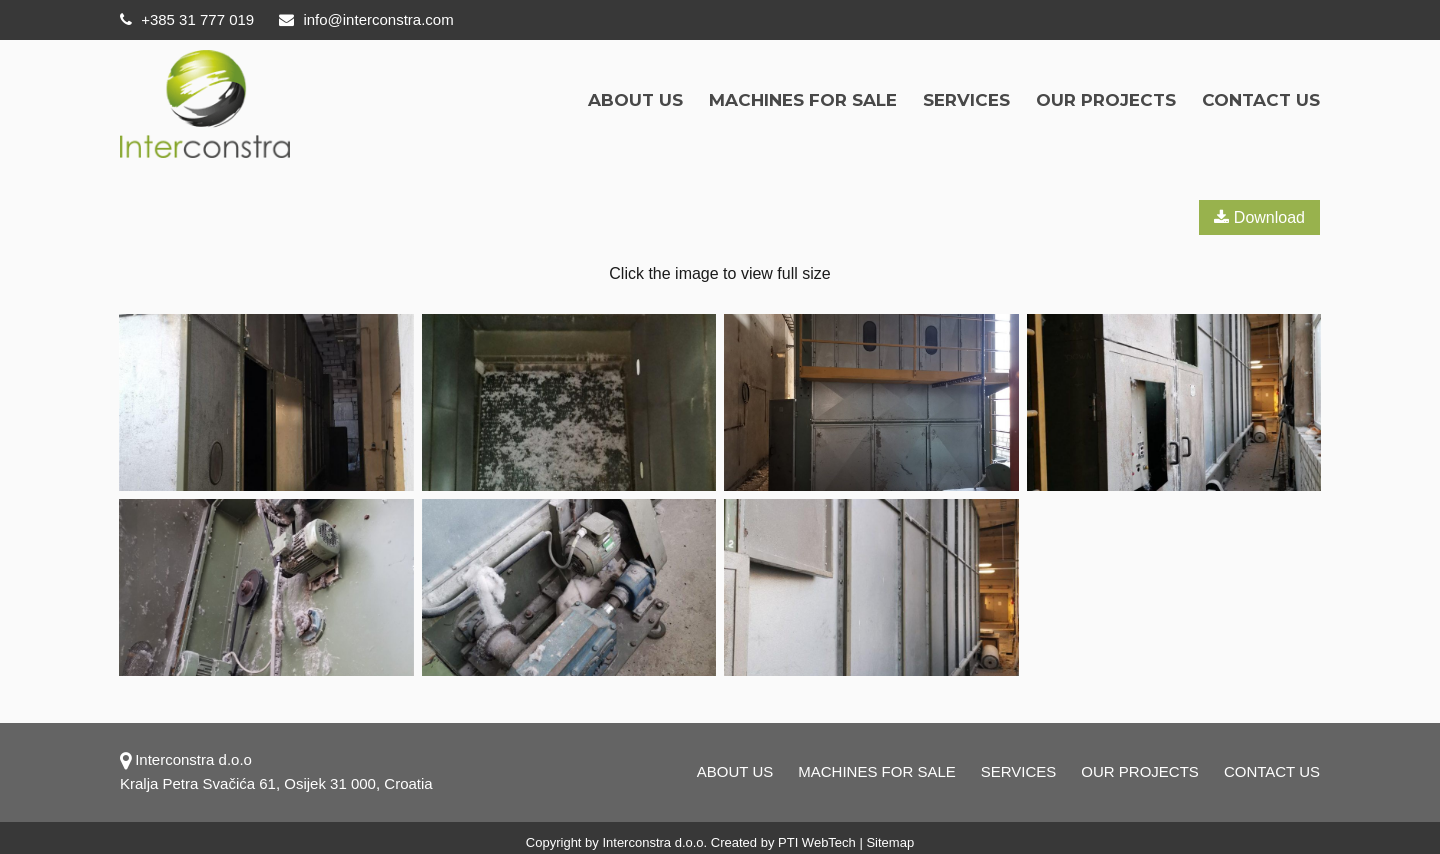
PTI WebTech (817, 842)
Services (966, 100)
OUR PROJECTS (1106, 100)
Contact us (1261, 100)
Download (1259, 217)
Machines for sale (803, 100)
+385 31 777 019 (187, 19)
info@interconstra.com (366, 19)
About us (635, 100)
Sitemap (890, 842)
